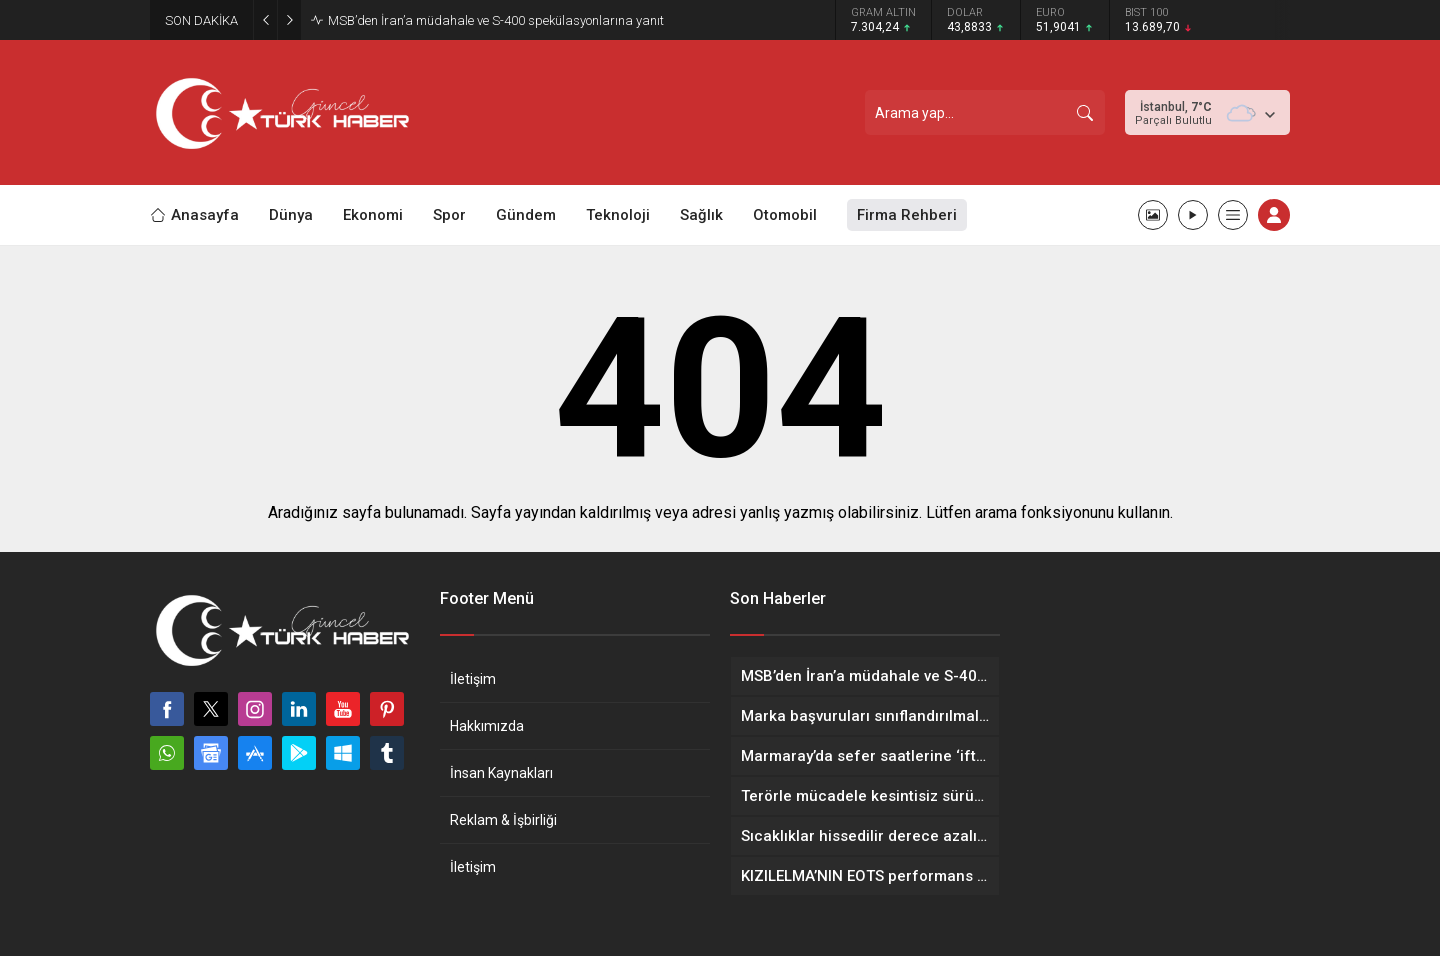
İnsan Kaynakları (501, 773)
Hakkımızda (487, 726)
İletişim (473, 679)
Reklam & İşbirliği (503, 820)
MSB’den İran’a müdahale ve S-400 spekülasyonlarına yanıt (496, 20)
